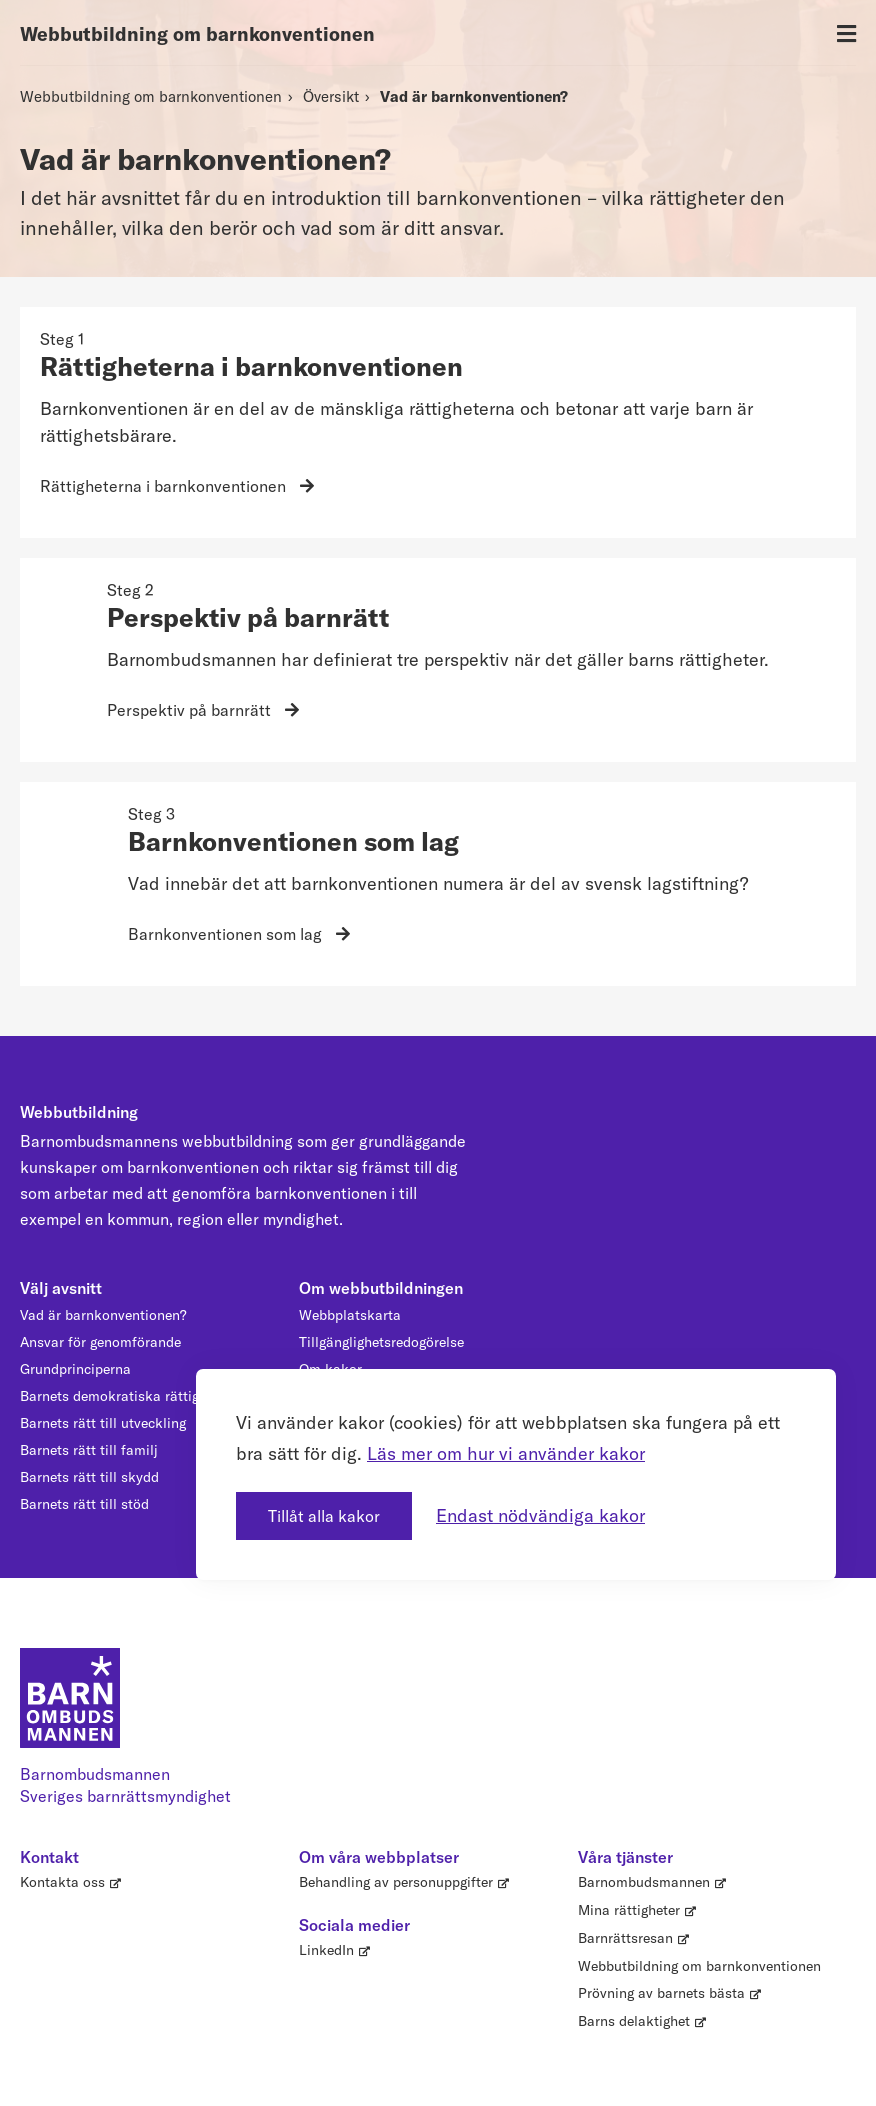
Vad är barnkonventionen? (474, 96)
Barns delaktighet (634, 2021)
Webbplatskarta (350, 1315)
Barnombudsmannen (644, 1882)
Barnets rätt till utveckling (103, 1423)
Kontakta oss (62, 1882)
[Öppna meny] (846, 34)
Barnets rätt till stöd (84, 1504)
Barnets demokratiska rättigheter (125, 1396)
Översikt (331, 96)
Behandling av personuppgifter (396, 1882)
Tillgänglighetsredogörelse (381, 1342)
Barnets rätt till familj (89, 1450)
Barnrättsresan (625, 1938)
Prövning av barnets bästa (661, 1993)
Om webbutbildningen (381, 1288)
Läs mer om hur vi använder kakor (506, 1449)
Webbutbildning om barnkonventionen (197, 34)
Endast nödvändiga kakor (540, 1511)
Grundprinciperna (75, 1369)
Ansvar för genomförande (100, 1342)
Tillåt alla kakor (324, 1512)
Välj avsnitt (61, 1288)
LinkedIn (326, 1950)
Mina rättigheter (629, 1910)
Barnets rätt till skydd (89, 1477)
